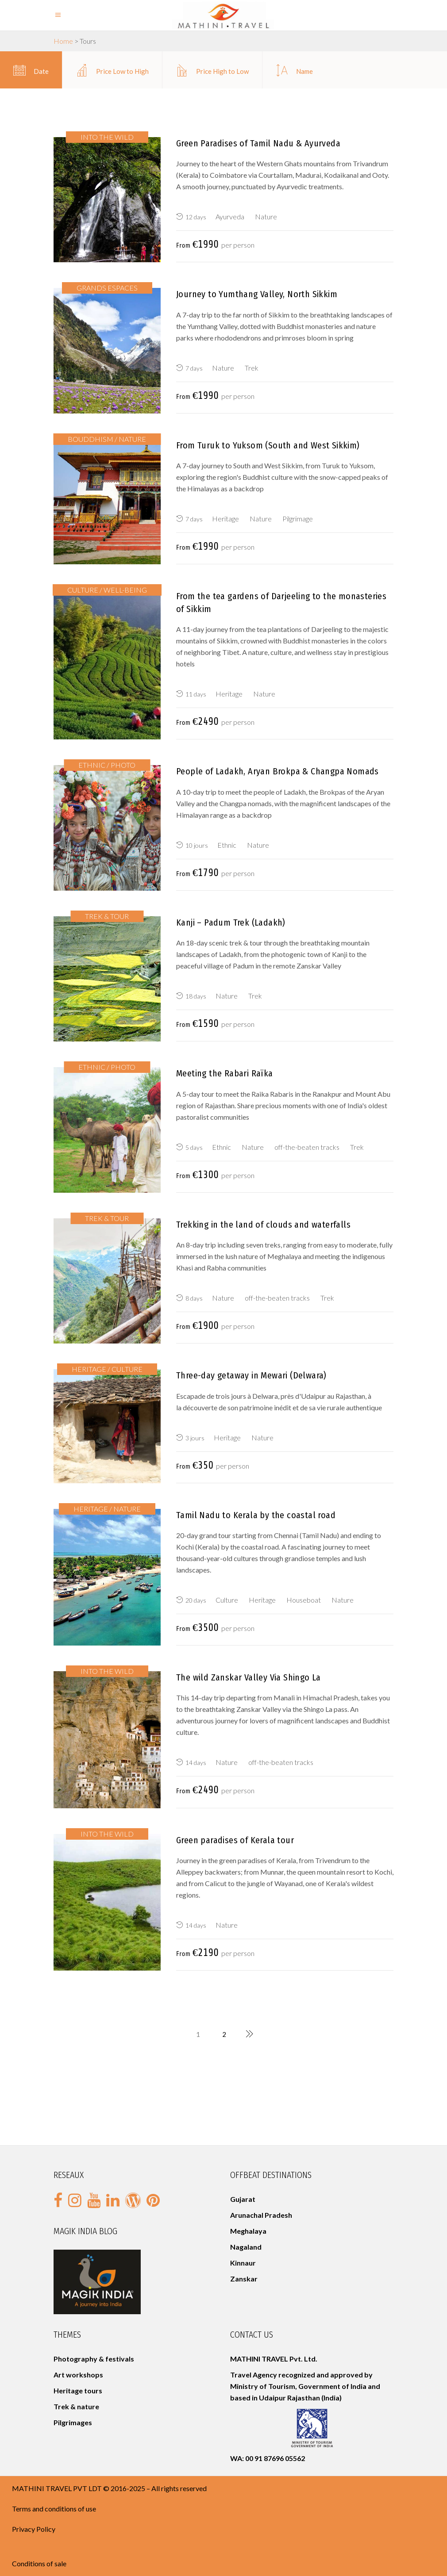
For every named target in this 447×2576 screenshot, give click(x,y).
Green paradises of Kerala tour (235, 1840)
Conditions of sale (39, 2563)
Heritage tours (79, 2390)
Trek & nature (76, 2406)
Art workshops (78, 2374)
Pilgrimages (73, 2422)
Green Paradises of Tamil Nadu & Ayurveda (258, 143)
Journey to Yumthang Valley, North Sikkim (256, 294)
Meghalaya (248, 2231)
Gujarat (242, 2199)
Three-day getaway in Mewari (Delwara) (251, 1375)
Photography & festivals (94, 2358)
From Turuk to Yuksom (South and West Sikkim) (268, 445)
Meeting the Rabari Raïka (224, 1073)
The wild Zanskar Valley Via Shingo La (248, 1677)
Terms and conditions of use (54, 2508)
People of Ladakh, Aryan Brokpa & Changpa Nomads (277, 771)
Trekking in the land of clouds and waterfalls (263, 1224)
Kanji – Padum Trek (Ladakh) (230, 922)
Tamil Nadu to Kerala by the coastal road (255, 1515)
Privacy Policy (33, 2529)
